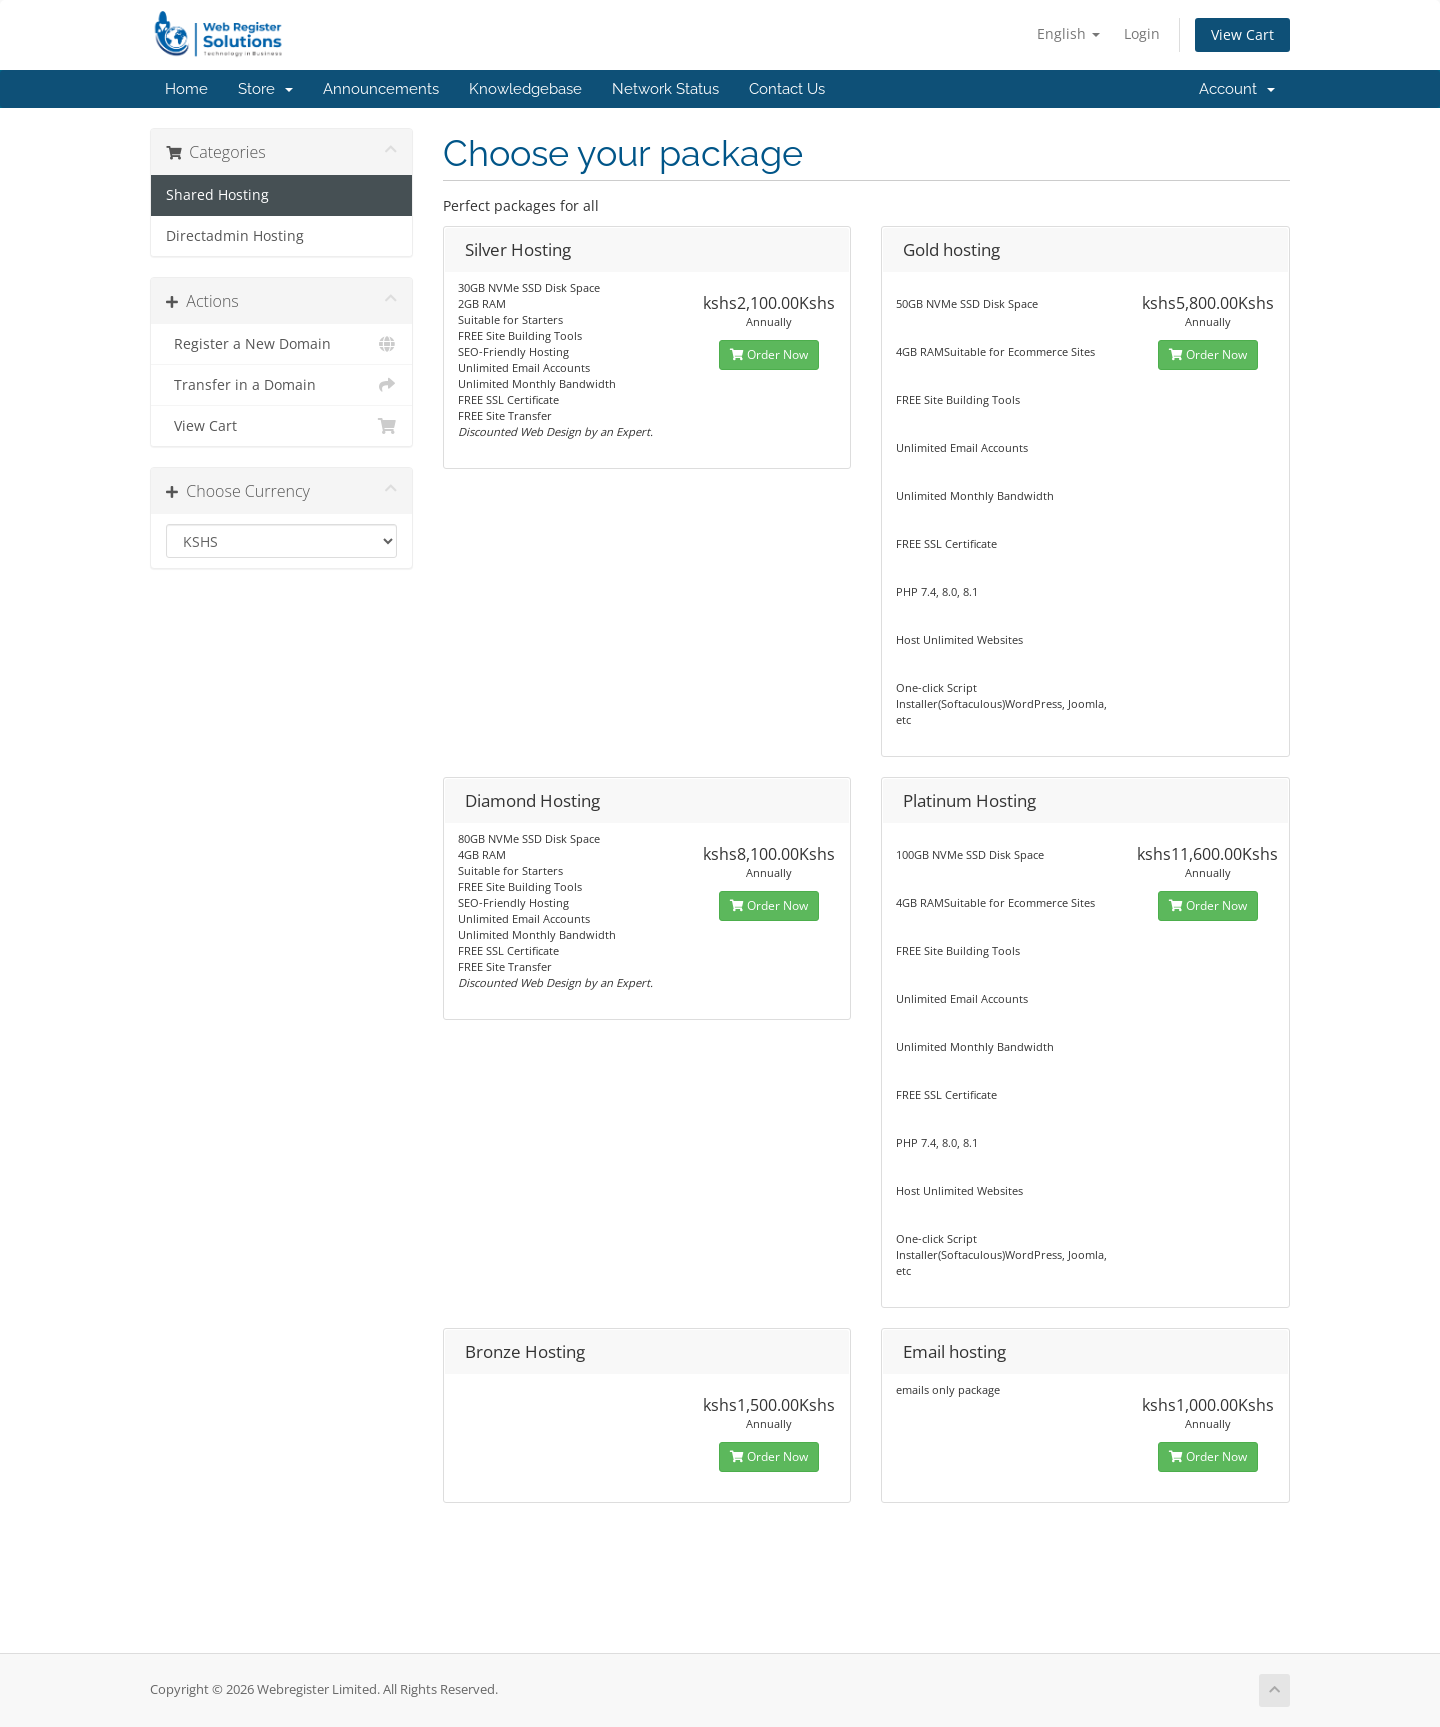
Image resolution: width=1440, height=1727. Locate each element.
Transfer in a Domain (281, 385)
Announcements (381, 89)
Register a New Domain (281, 344)
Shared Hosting (217, 195)
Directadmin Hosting (235, 236)
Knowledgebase (525, 89)
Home (186, 89)
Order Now (769, 354)
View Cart (1242, 34)
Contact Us (787, 89)
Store (265, 89)
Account (1237, 89)
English (1068, 33)
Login (1142, 33)
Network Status (665, 89)
